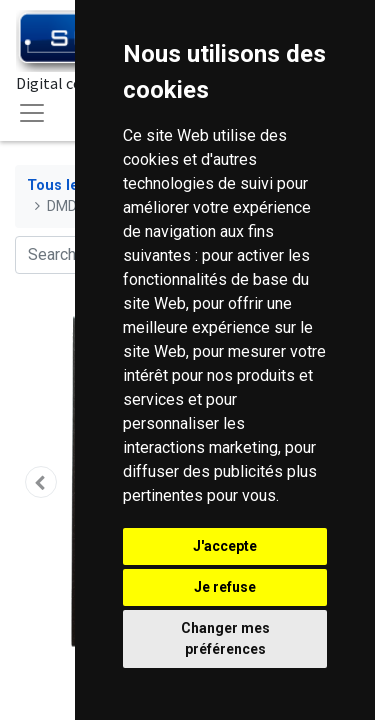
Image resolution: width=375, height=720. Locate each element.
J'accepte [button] (225, 546)
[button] (41, 482)
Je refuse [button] (225, 587)
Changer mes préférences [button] (225, 638)
